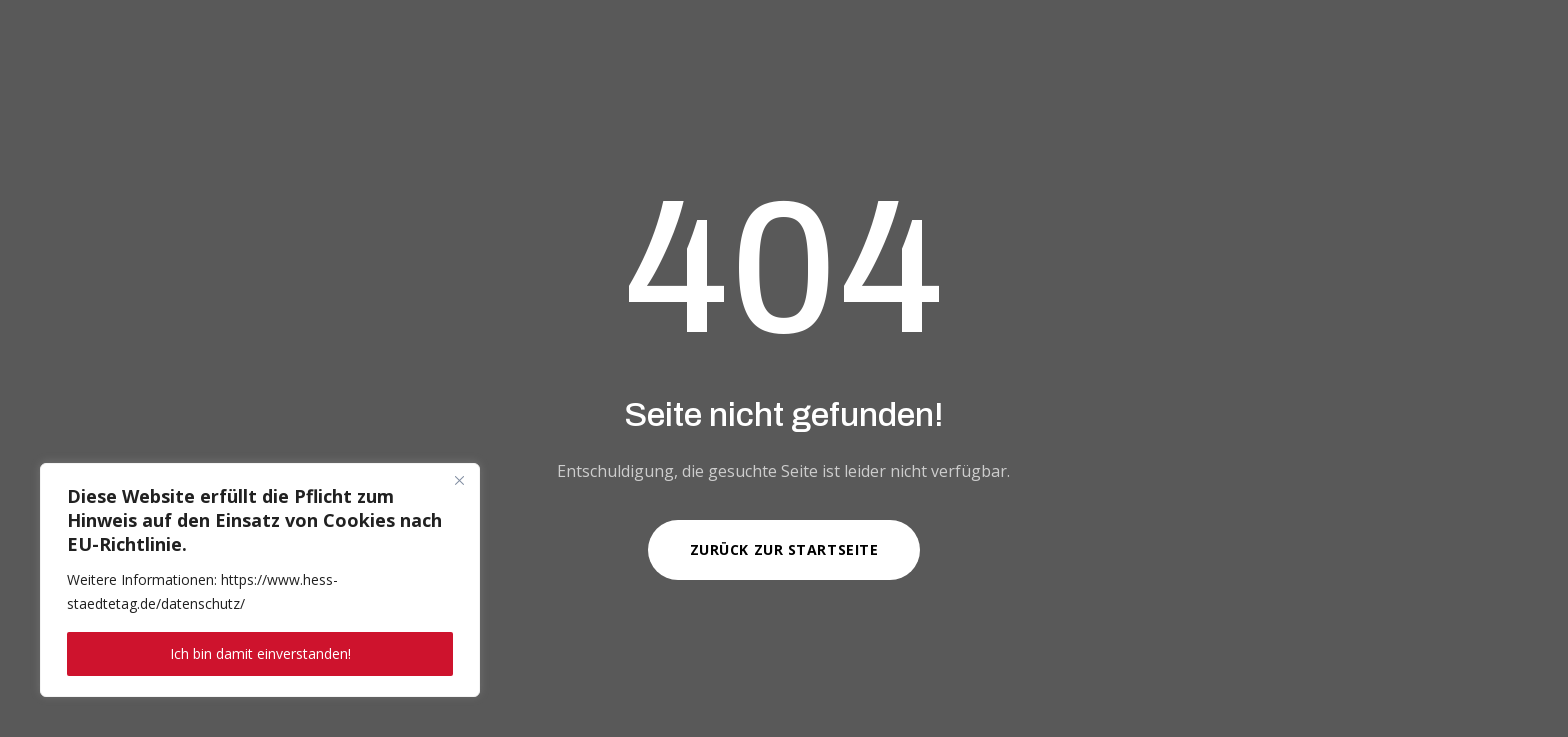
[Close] (459, 480)
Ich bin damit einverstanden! (260, 653)
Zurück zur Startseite (784, 549)
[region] (260, 580)
